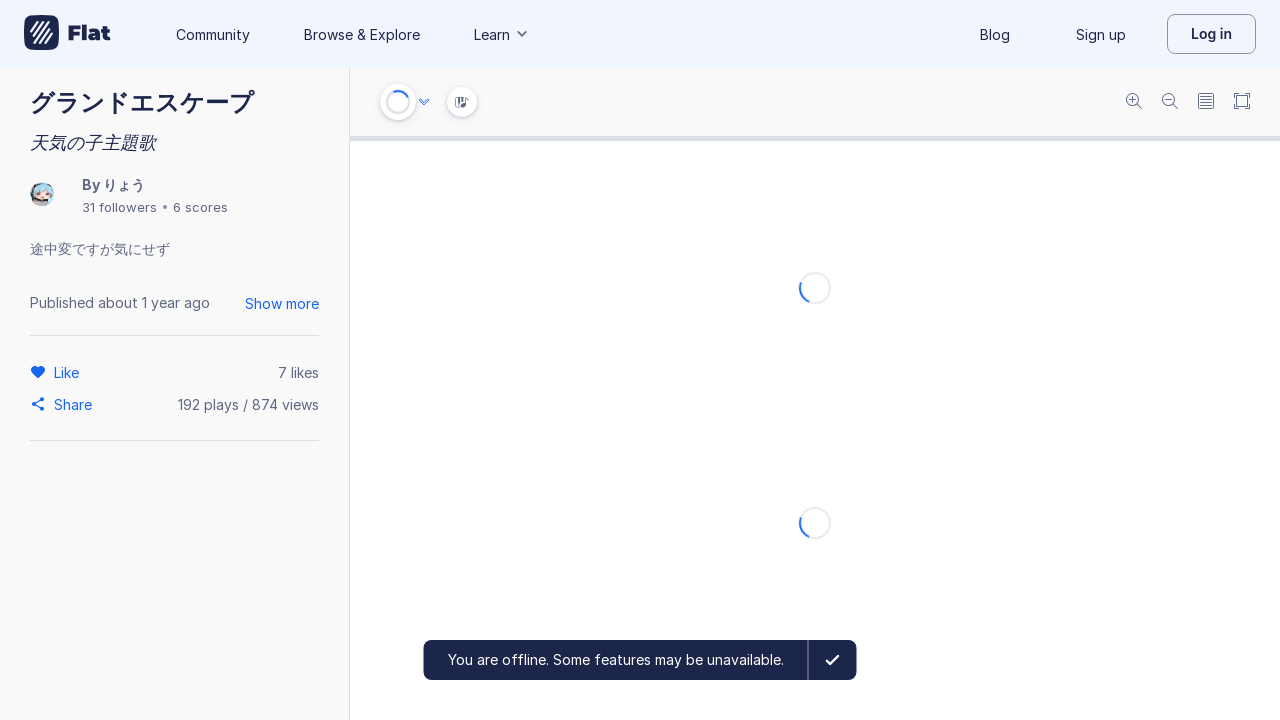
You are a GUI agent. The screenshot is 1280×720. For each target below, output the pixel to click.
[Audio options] (424, 102)
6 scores (200, 207)
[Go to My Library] (67, 34)
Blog (995, 34)
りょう (124, 184)
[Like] (69, 372)
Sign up (1101, 34)
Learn (502, 34)
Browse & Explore (362, 34)
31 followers (119, 207)
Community (213, 34)
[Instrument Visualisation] (462, 102)
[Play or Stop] (398, 102)
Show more (282, 303)
